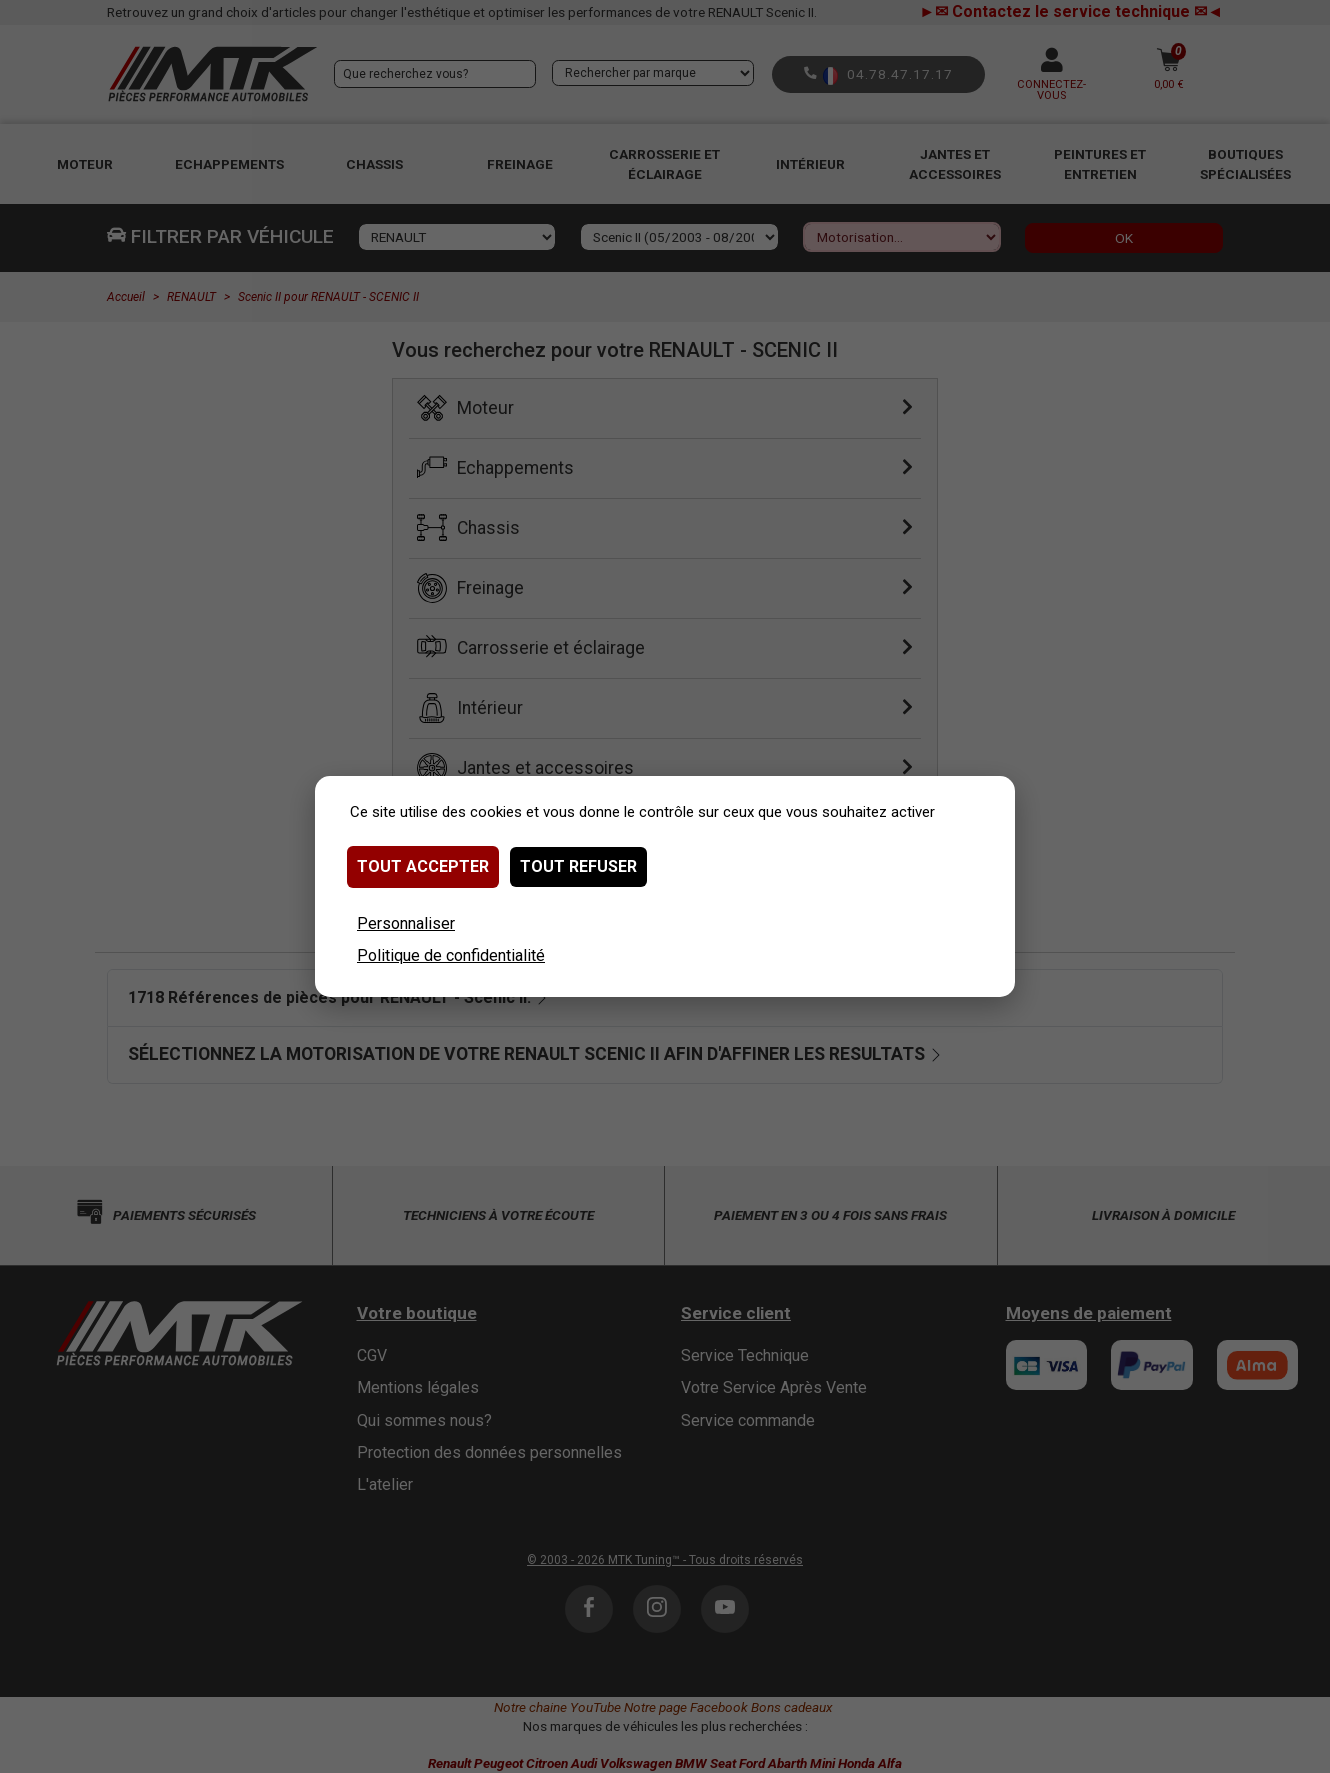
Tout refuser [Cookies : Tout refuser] (578, 866)
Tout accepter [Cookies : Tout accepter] (423, 866)
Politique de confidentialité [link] (451, 955)
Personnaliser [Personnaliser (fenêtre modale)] (406, 923)
